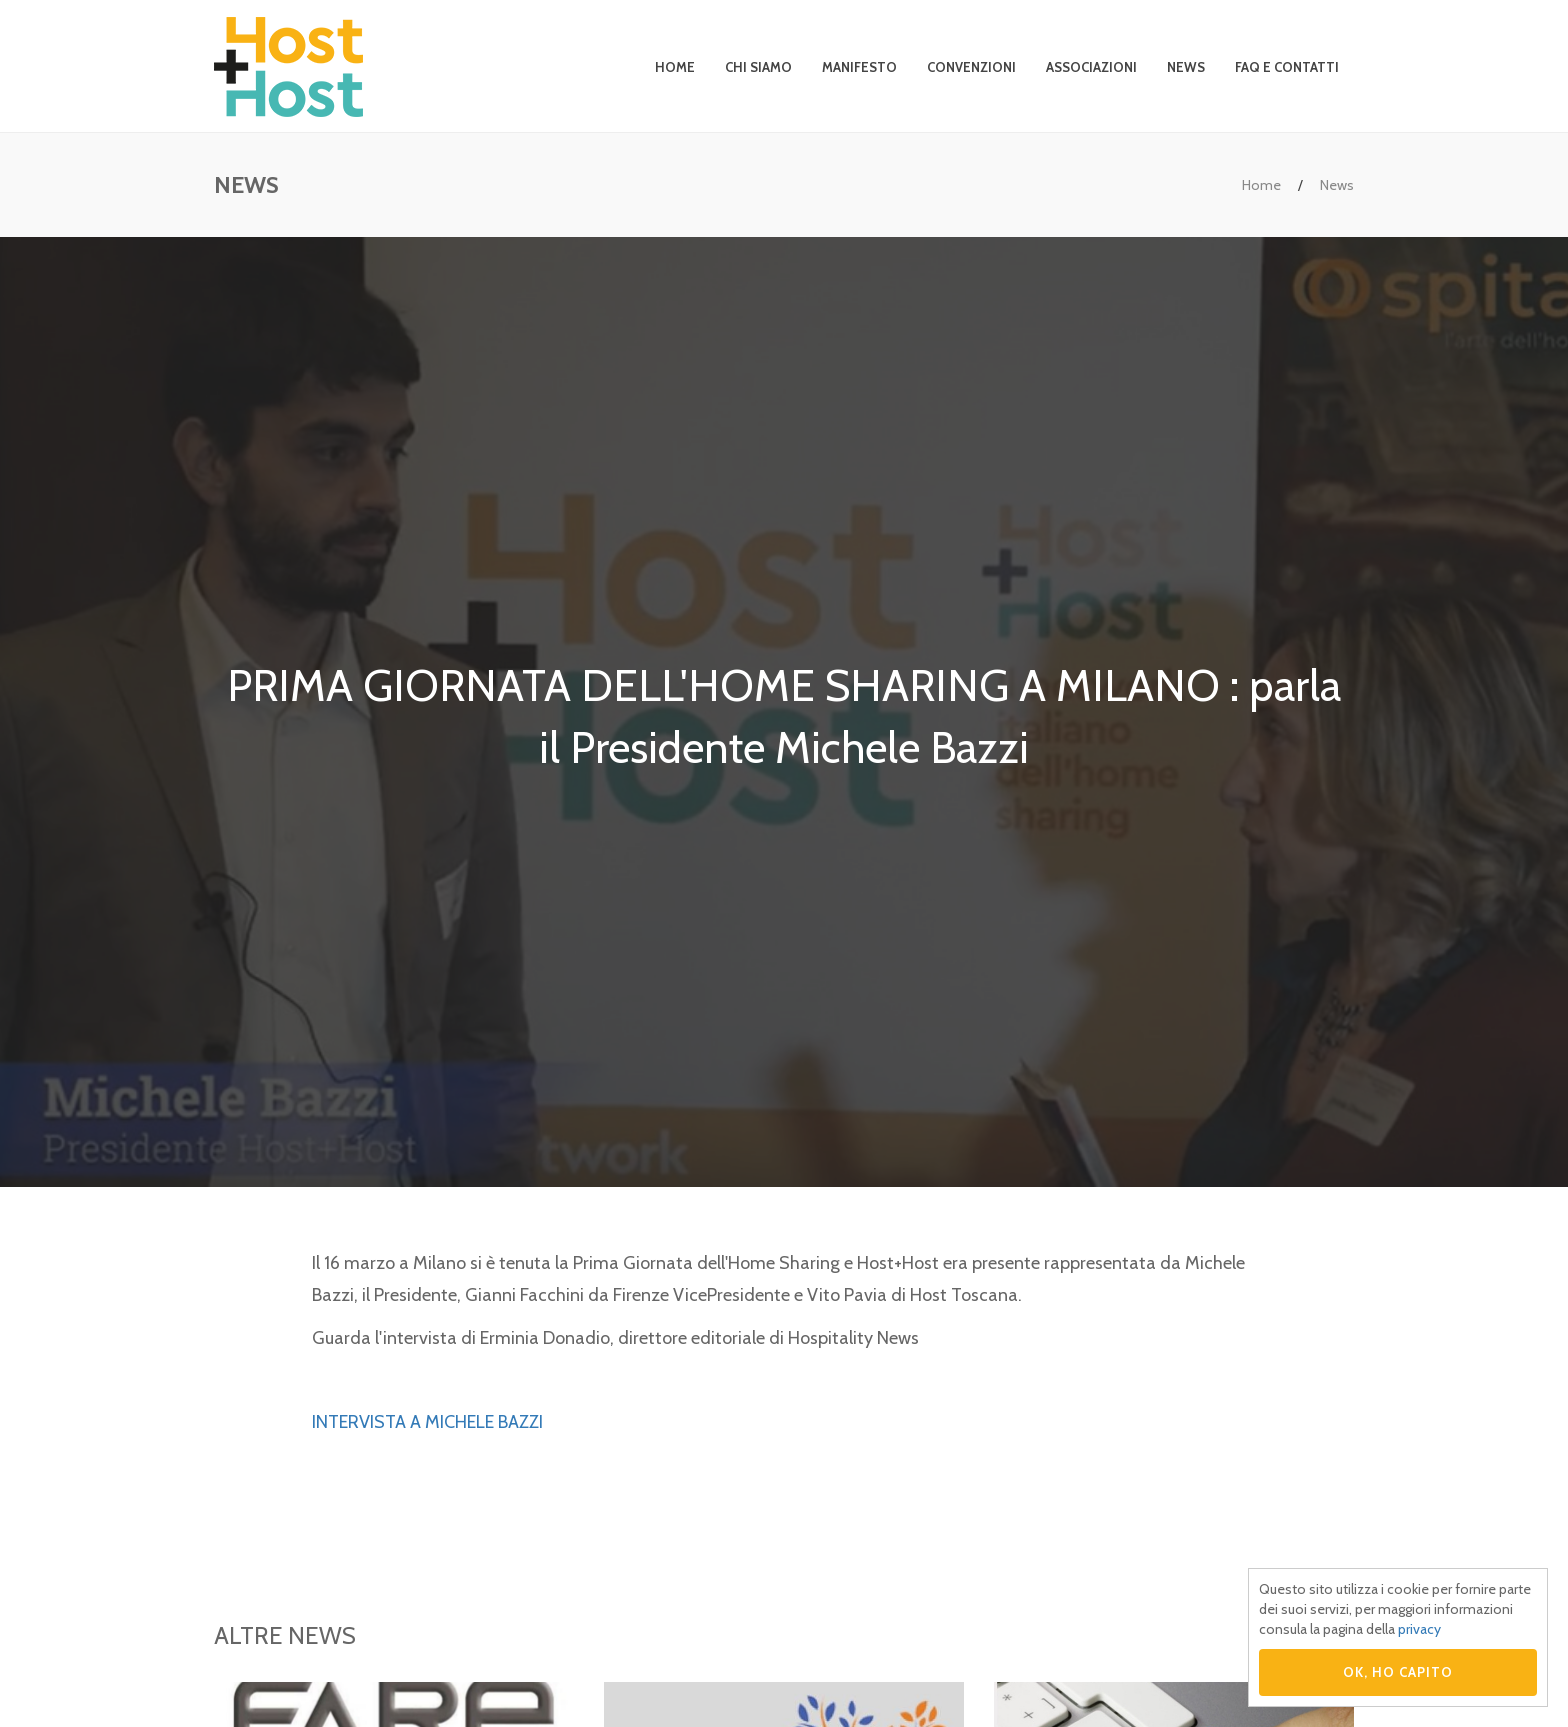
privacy (1419, 1629)
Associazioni (1091, 67)
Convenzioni (971, 67)
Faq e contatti (1287, 67)
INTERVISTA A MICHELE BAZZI (427, 1422)
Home (675, 67)
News (1186, 67)
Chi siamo (758, 67)
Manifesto (859, 67)
